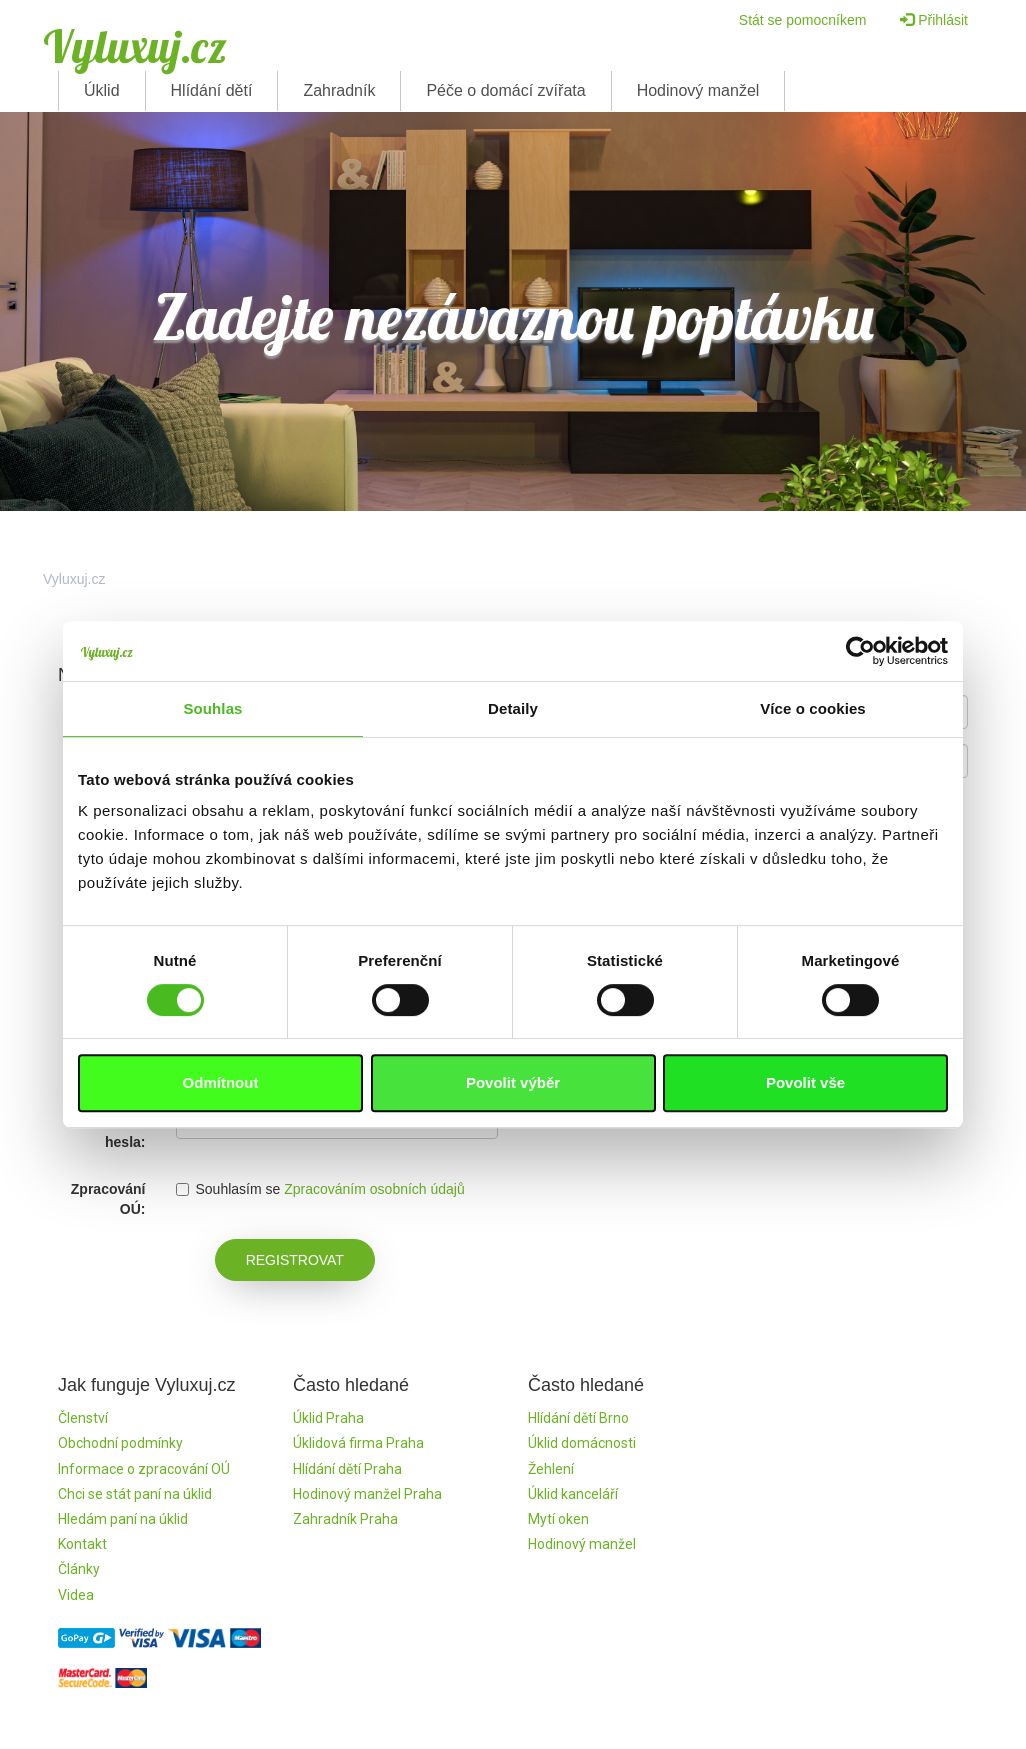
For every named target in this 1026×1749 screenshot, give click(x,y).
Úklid (102, 90)
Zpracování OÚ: (108, 1199)
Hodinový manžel (698, 90)
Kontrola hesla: (117, 1132)
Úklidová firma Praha (358, 1443)
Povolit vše (805, 1082)
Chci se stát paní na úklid (135, 1494)
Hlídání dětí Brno (578, 1418)
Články (79, 1569)
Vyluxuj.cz (135, 46)
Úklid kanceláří (573, 1494)
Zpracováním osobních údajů (374, 1189)
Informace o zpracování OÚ (144, 1469)
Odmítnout (221, 1082)
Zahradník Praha (345, 1519)
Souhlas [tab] (212, 708)
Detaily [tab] (513, 708)
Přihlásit (934, 20)
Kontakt (82, 1544)
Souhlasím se (228, 1189)
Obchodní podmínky (120, 1443)
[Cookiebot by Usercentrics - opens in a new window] (860, 651)
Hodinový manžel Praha (367, 1494)
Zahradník (339, 90)
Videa (76, 1595)
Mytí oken (558, 1519)
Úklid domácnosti (582, 1443)
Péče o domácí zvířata (505, 90)
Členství (83, 1418)
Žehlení (551, 1469)
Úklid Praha (328, 1418)
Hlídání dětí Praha (347, 1469)
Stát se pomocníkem (803, 20)
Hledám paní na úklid (123, 1519)
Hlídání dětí (212, 90)
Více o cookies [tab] (813, 708)
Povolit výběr (513, 1082)
